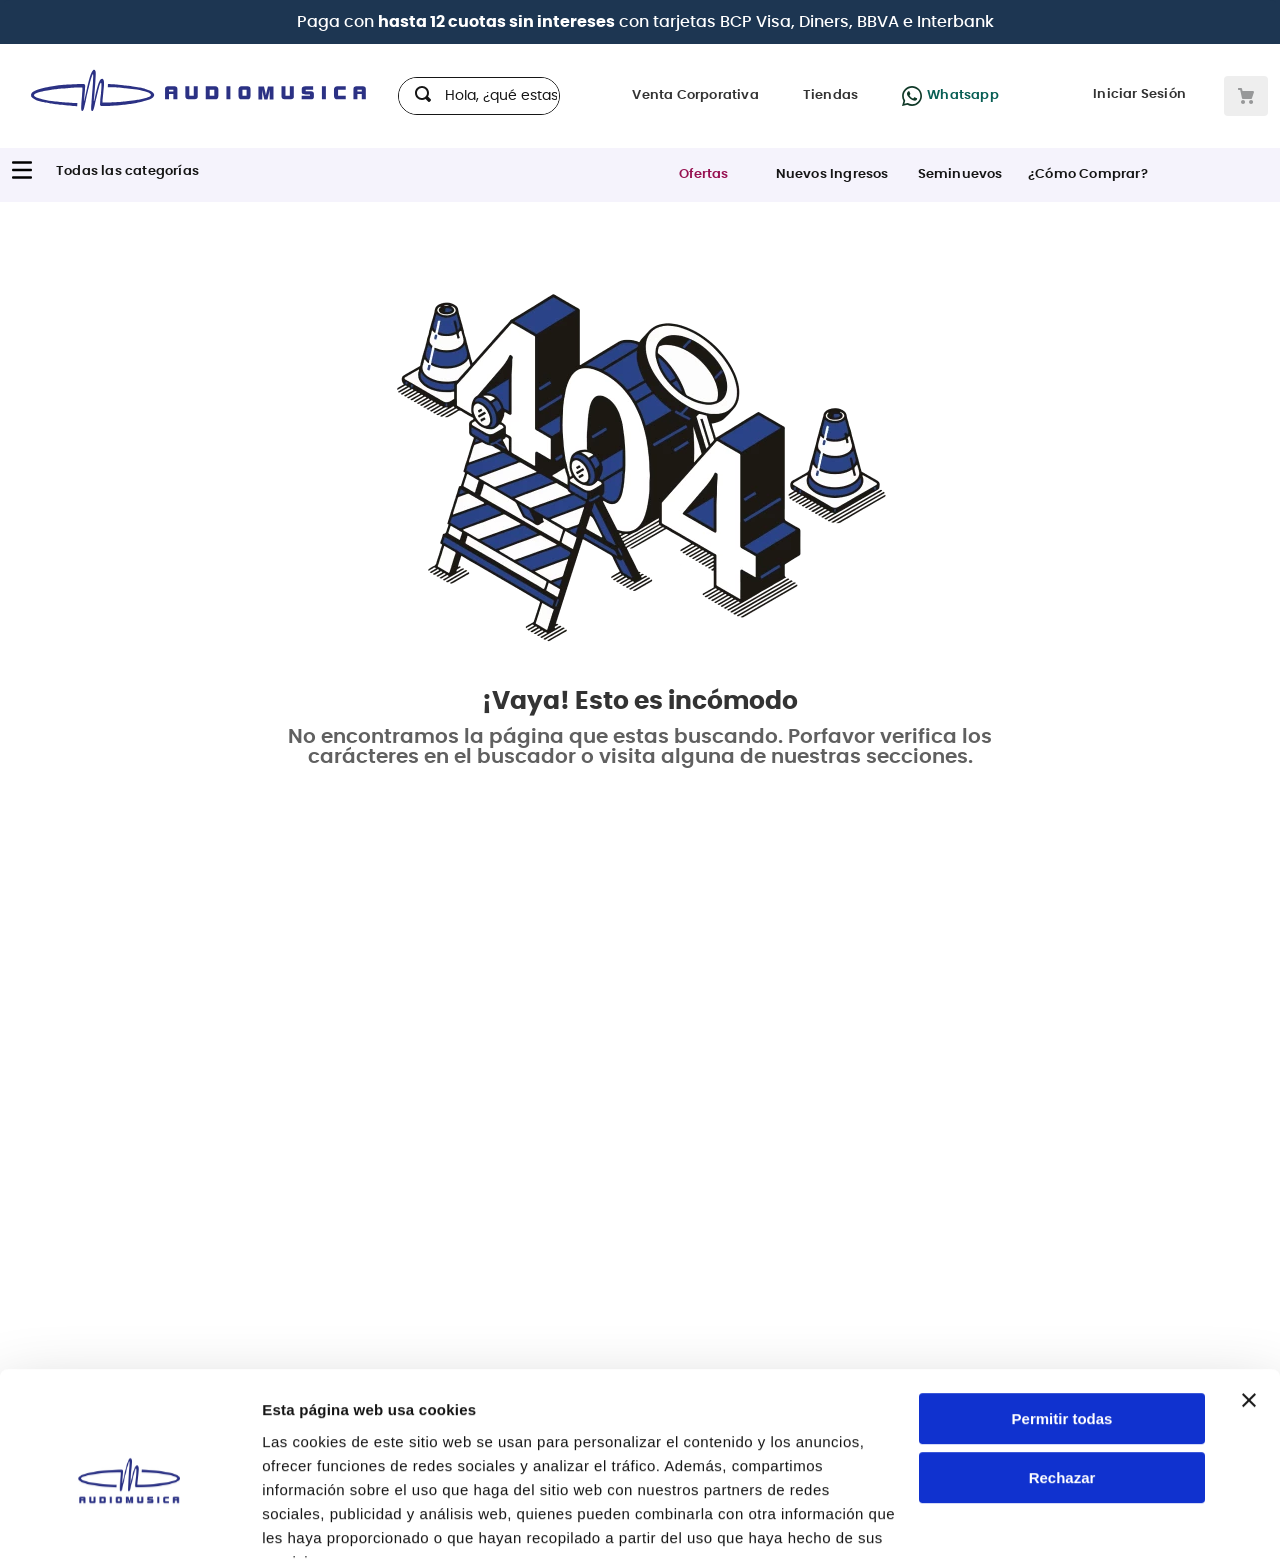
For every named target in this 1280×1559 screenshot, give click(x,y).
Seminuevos (960, 174)
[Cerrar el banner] (1249, 1303)
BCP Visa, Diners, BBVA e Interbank (857, 22)
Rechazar (1062, 1380)
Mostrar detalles (320, 1519)
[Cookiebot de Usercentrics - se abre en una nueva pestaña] (129, 1520)
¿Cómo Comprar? (1088, 174)
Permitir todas (1062, 1321)
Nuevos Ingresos (832, 174)
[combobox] (479, 96)
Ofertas (703, 174)
